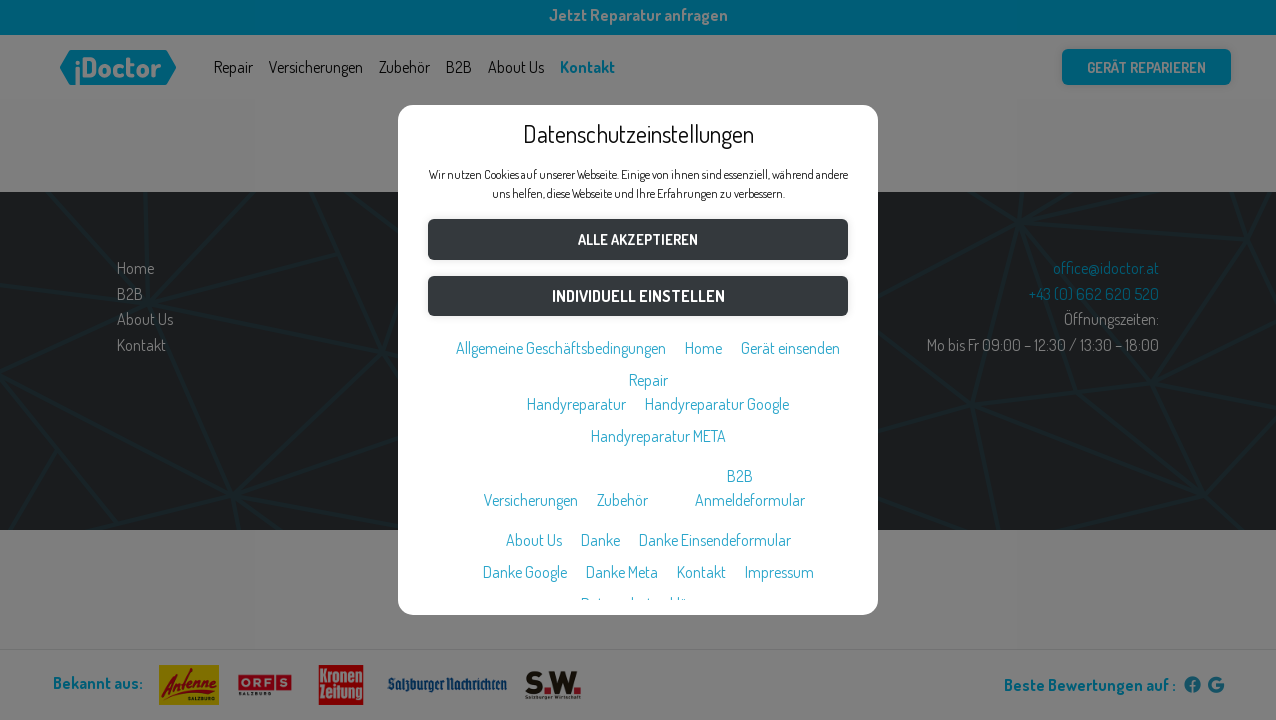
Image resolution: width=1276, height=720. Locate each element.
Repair (648, 380)
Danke (600, 540)
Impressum (779, 572)
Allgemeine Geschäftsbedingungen (561, 348)
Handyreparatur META (658, 436)
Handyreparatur (576, 404)
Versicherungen (531, 500)
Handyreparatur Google (717, 404)
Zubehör (622, 500)
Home (703, 348)
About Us (534, 540)
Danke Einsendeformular (715, 540)
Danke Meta (622, 572)
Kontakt (701, 572)
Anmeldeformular (750, 500)
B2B (740, 476)
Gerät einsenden (790, 348)
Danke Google (525, 572)
